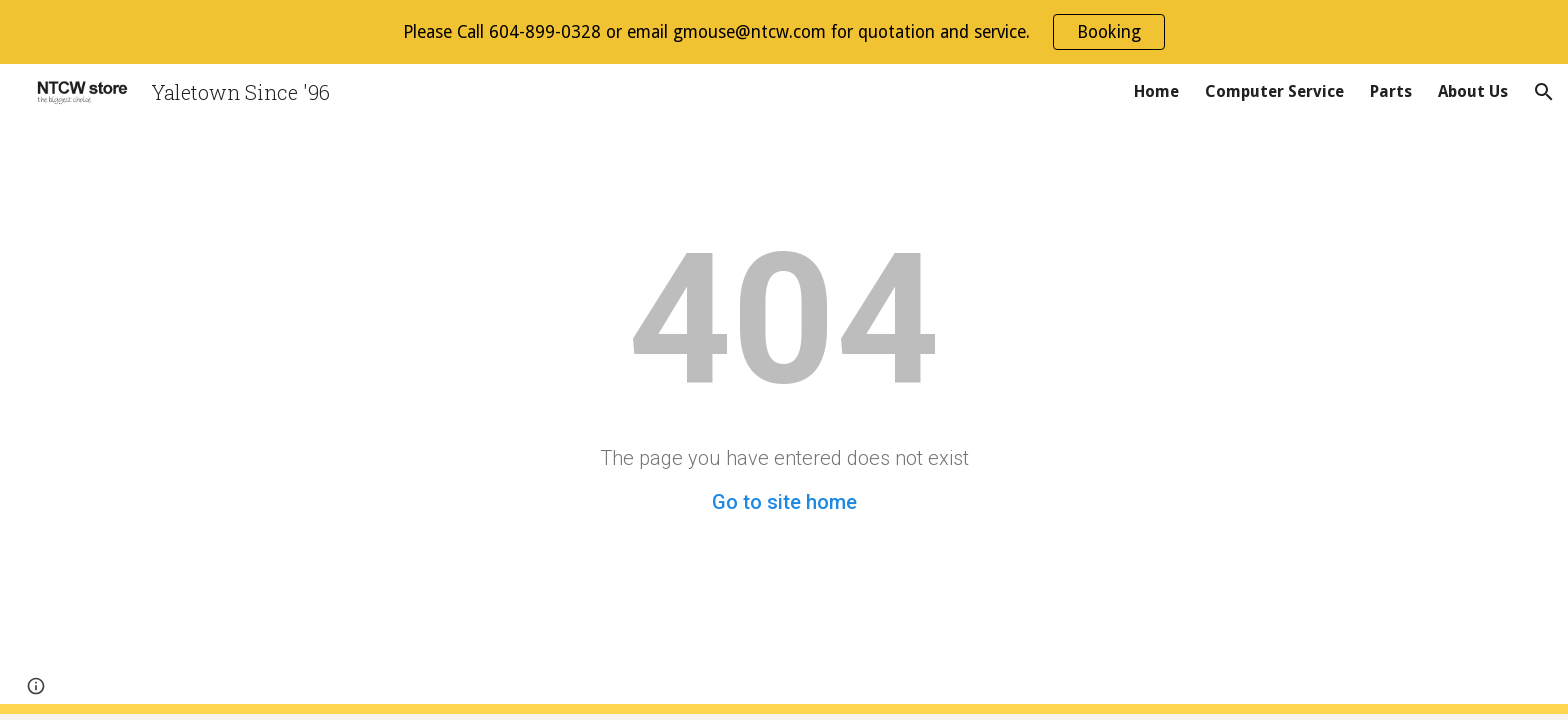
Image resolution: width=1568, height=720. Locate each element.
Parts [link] (1391, 91)
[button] (1544, 92)
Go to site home (784, 502)
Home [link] (1156, 91)
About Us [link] (1473, 91)
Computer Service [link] (1274, 91)
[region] (784, 32)
